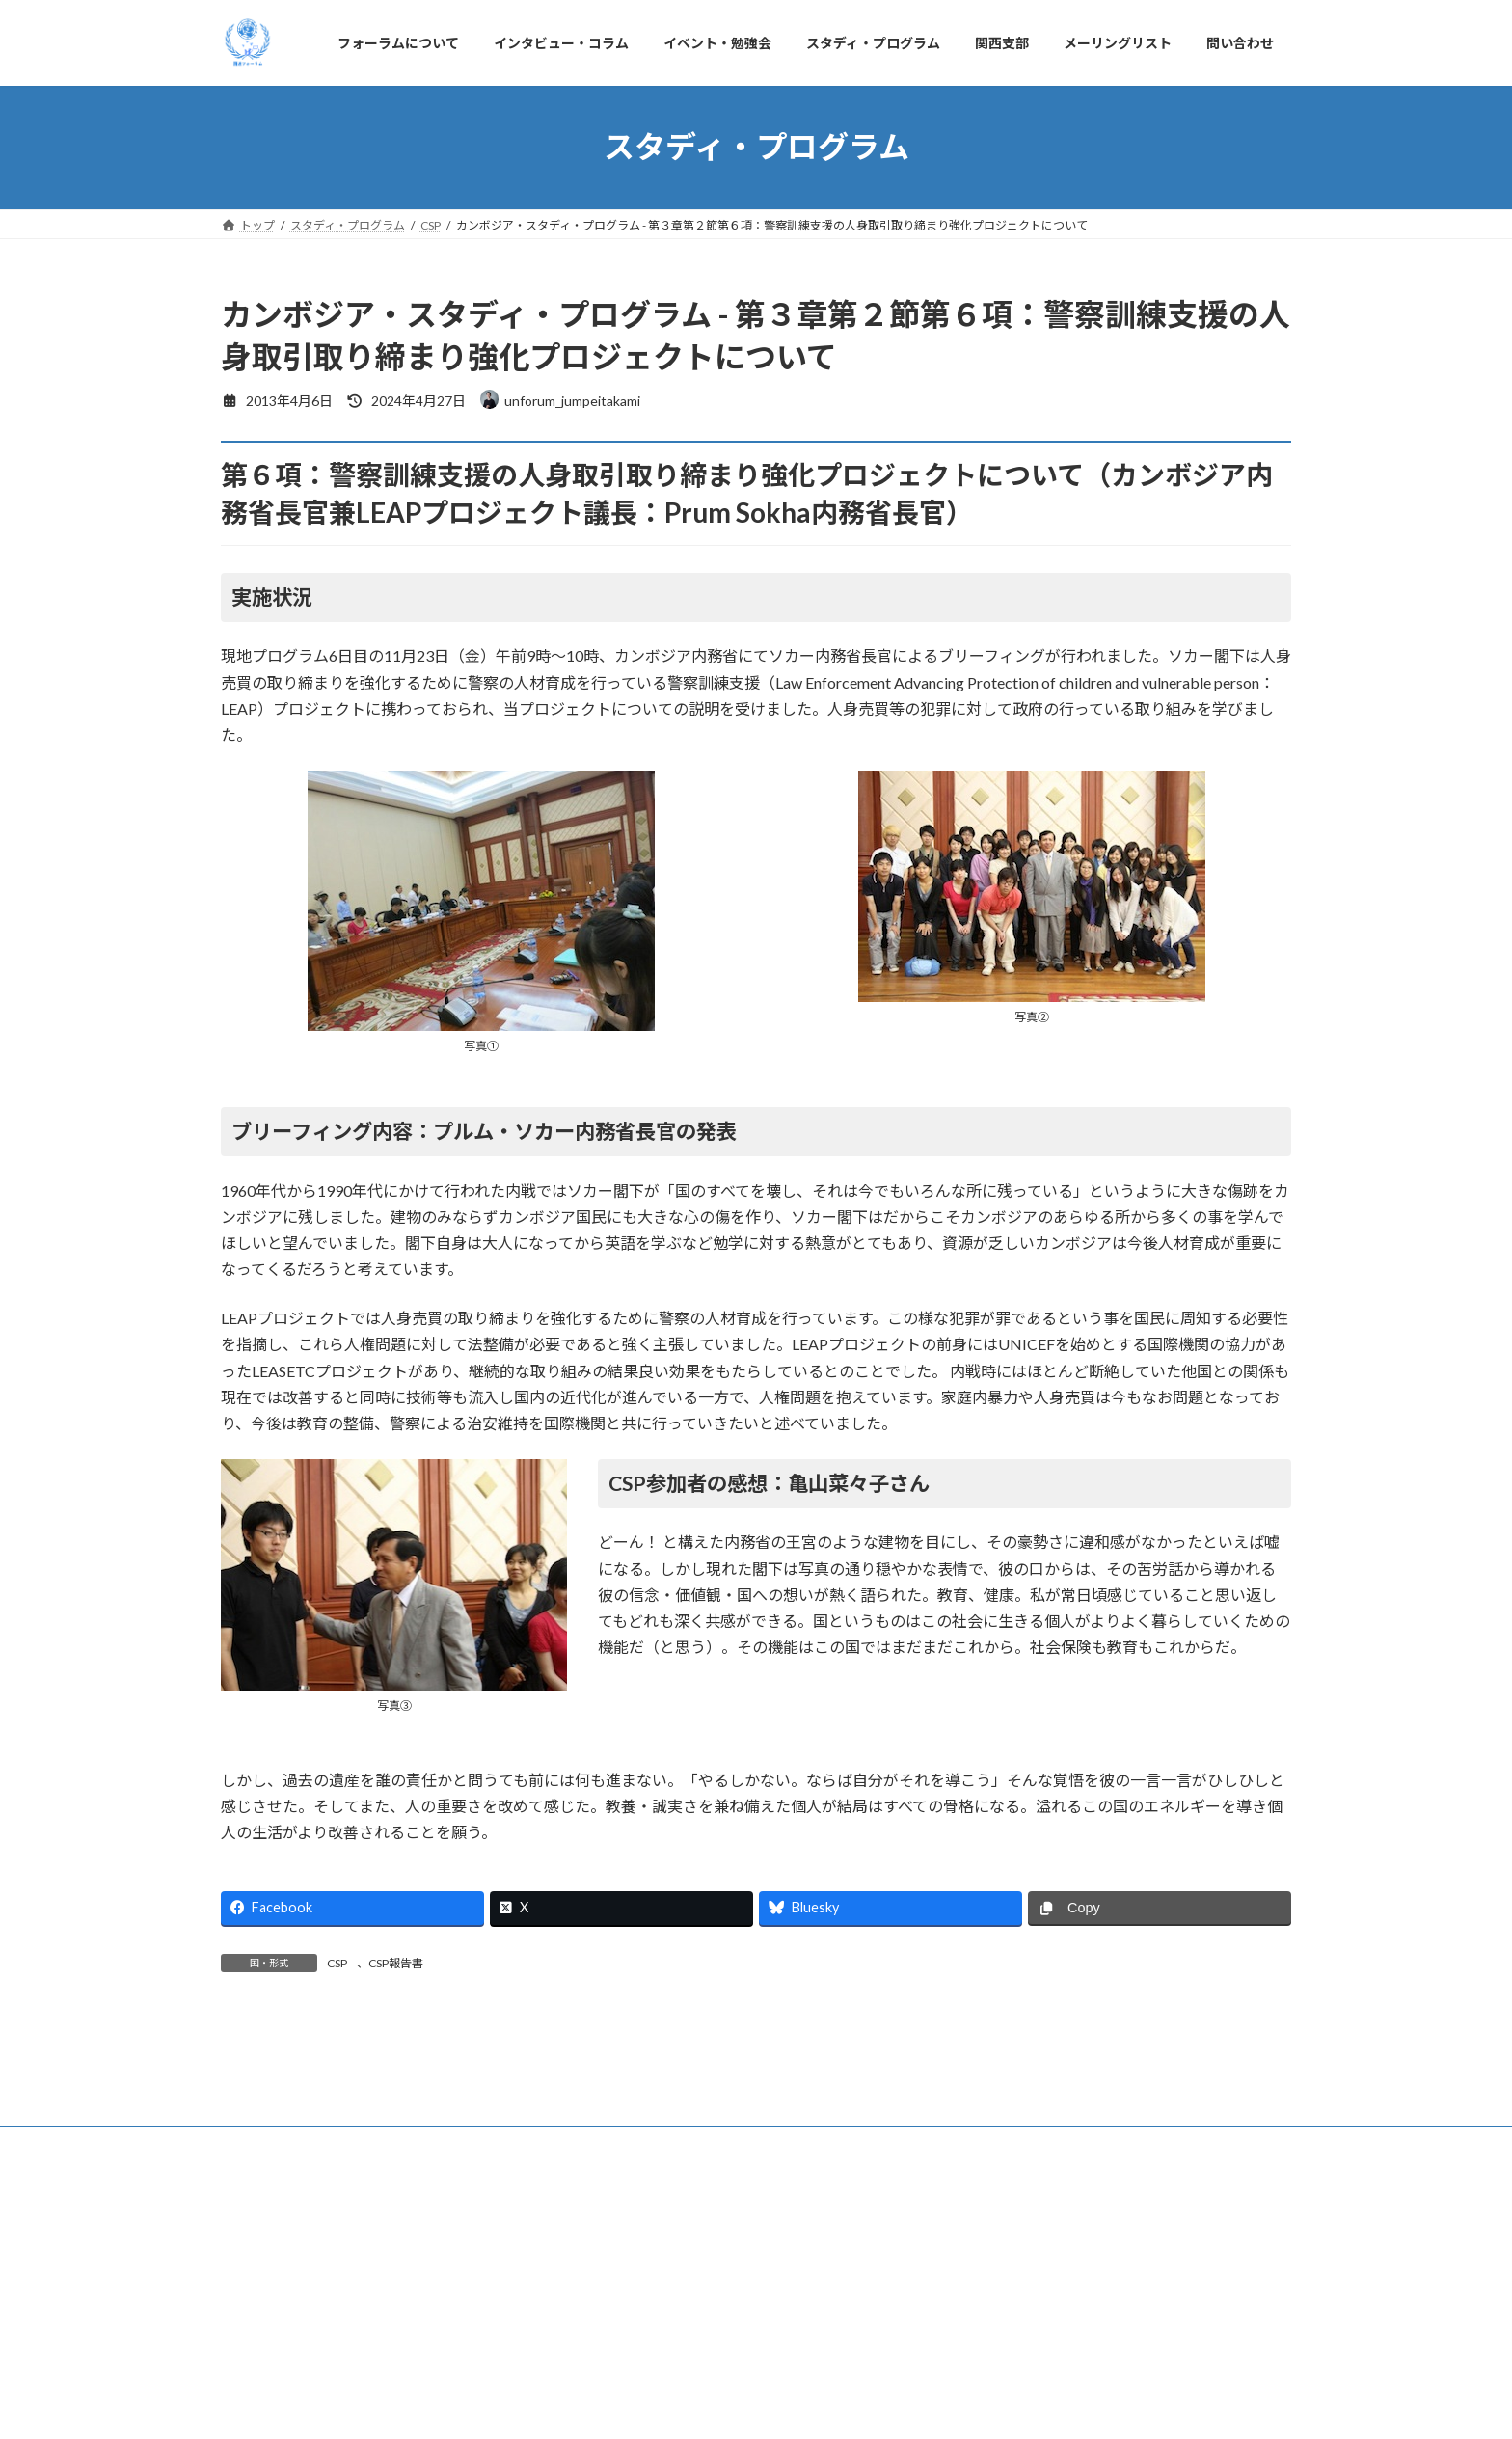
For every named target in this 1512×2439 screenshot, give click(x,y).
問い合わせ (1060, 2361)
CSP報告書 (395, 1963)
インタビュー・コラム (439, 2361)
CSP (337, 1963)
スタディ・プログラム (721, 2361)
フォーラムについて (291, 2361)
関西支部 (840, 2361)
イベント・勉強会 (580, 2361)
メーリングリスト (947, 2361)
